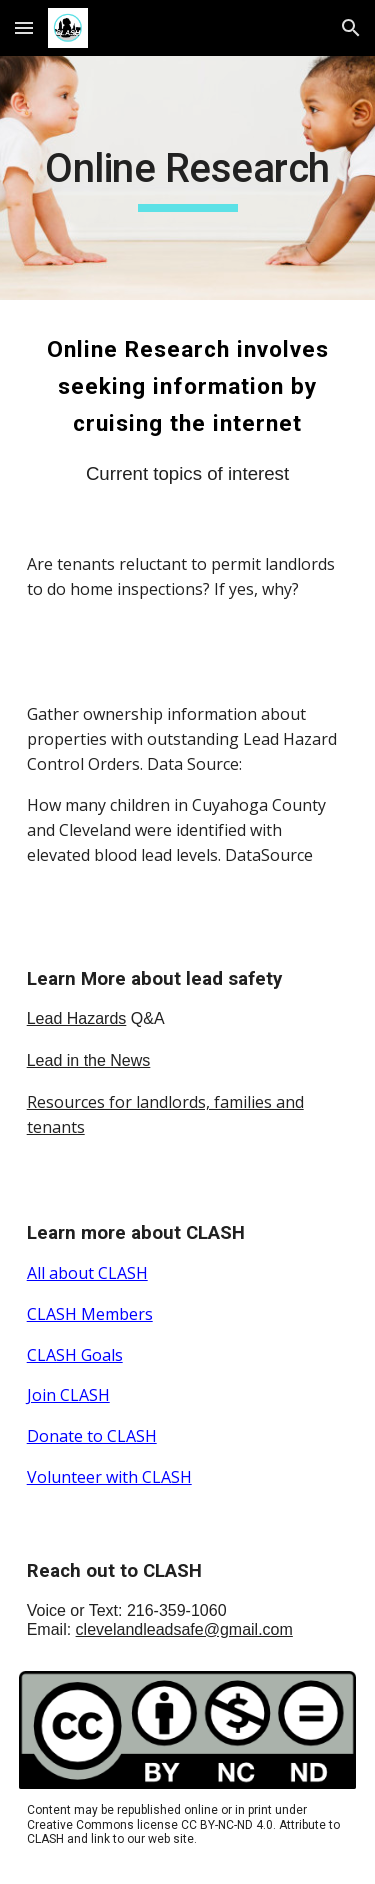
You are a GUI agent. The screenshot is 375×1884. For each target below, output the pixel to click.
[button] (24, 27)
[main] (188, 178)
